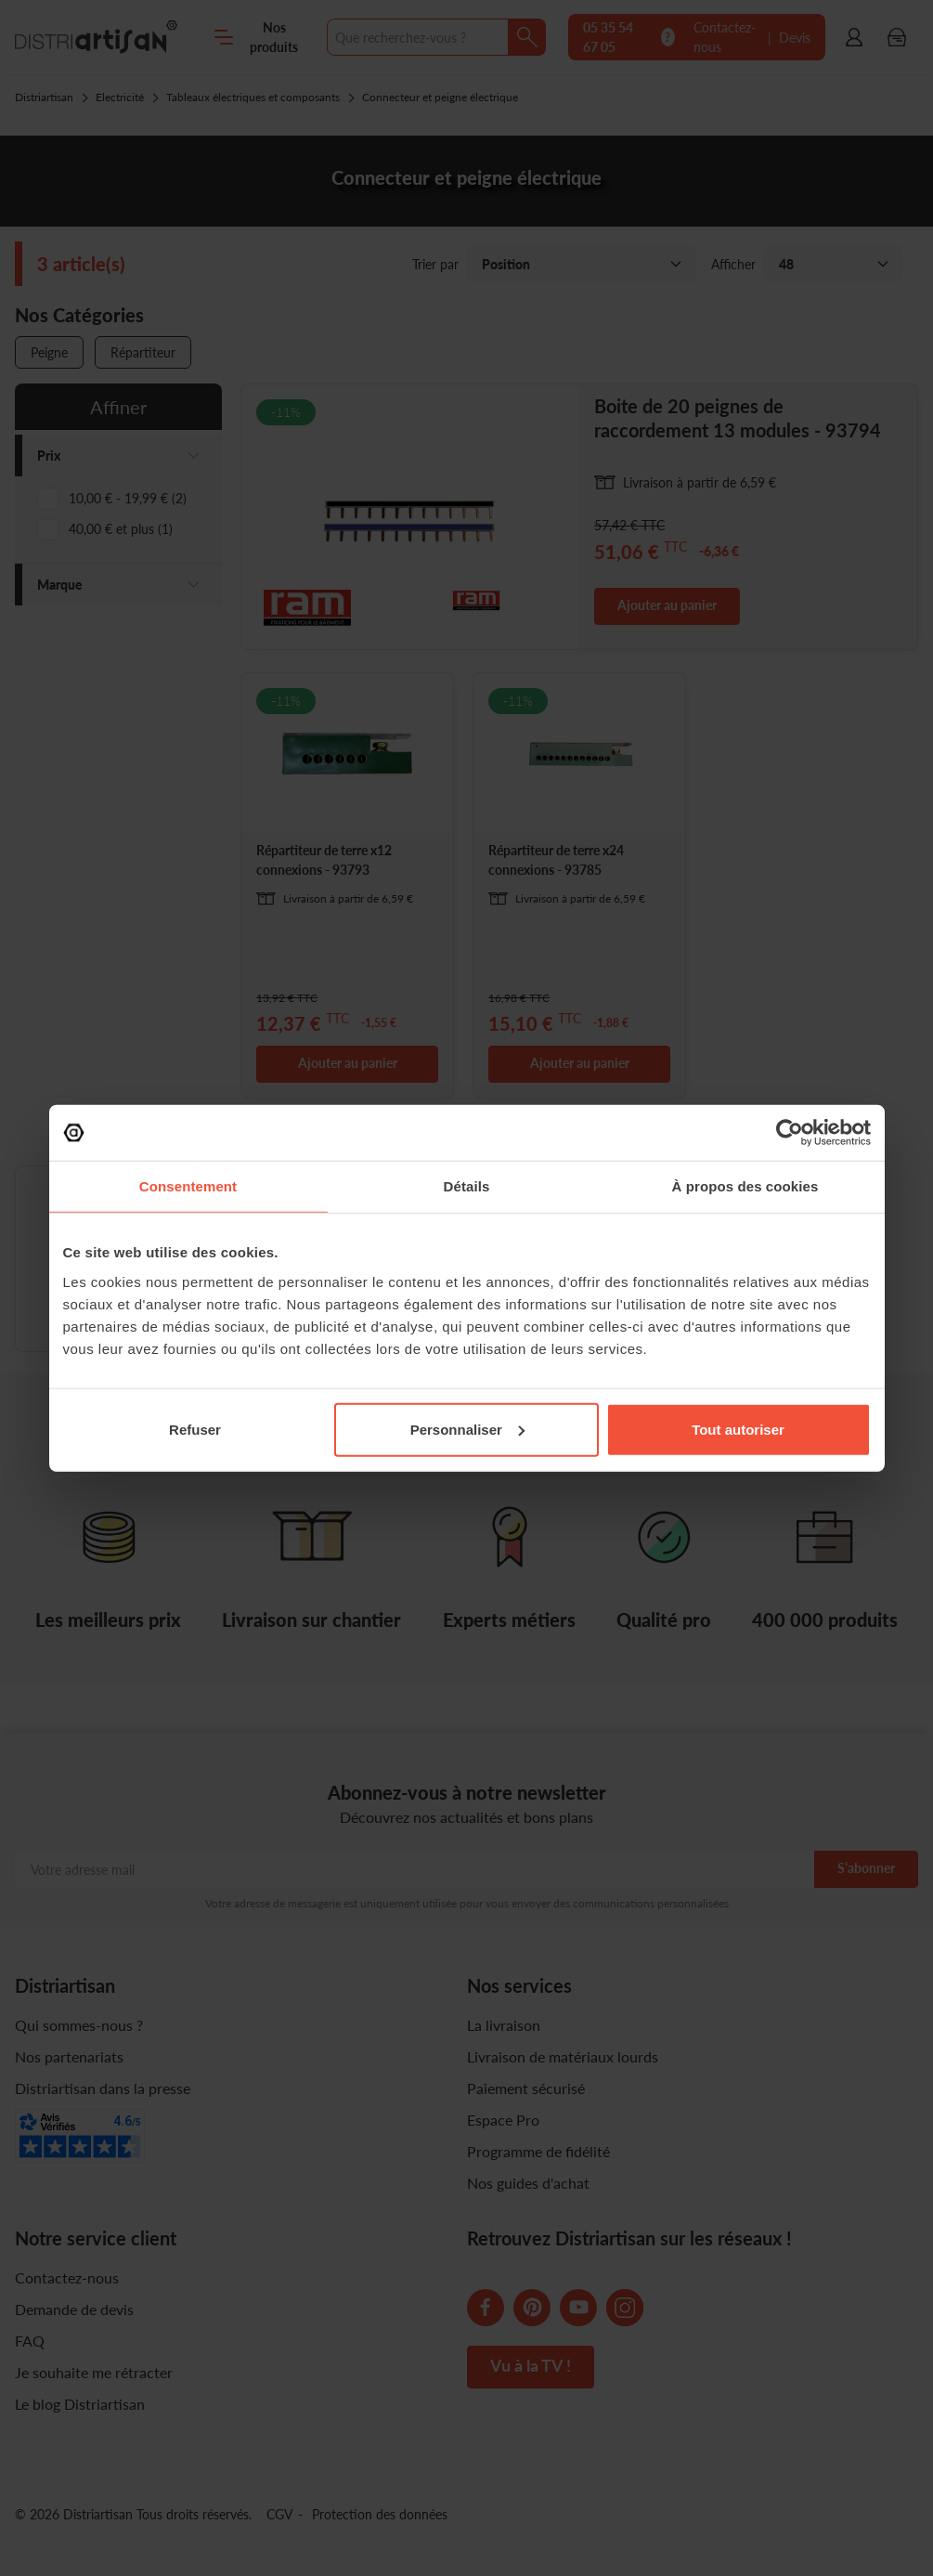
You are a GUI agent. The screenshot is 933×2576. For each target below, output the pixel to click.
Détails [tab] (467, 1186)
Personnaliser (467, 1429)
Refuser (195, 1429)
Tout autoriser (738, 1429)
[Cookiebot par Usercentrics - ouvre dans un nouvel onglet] (789, 1133)
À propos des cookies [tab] (745, 1186)
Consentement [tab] (188, 1186)
